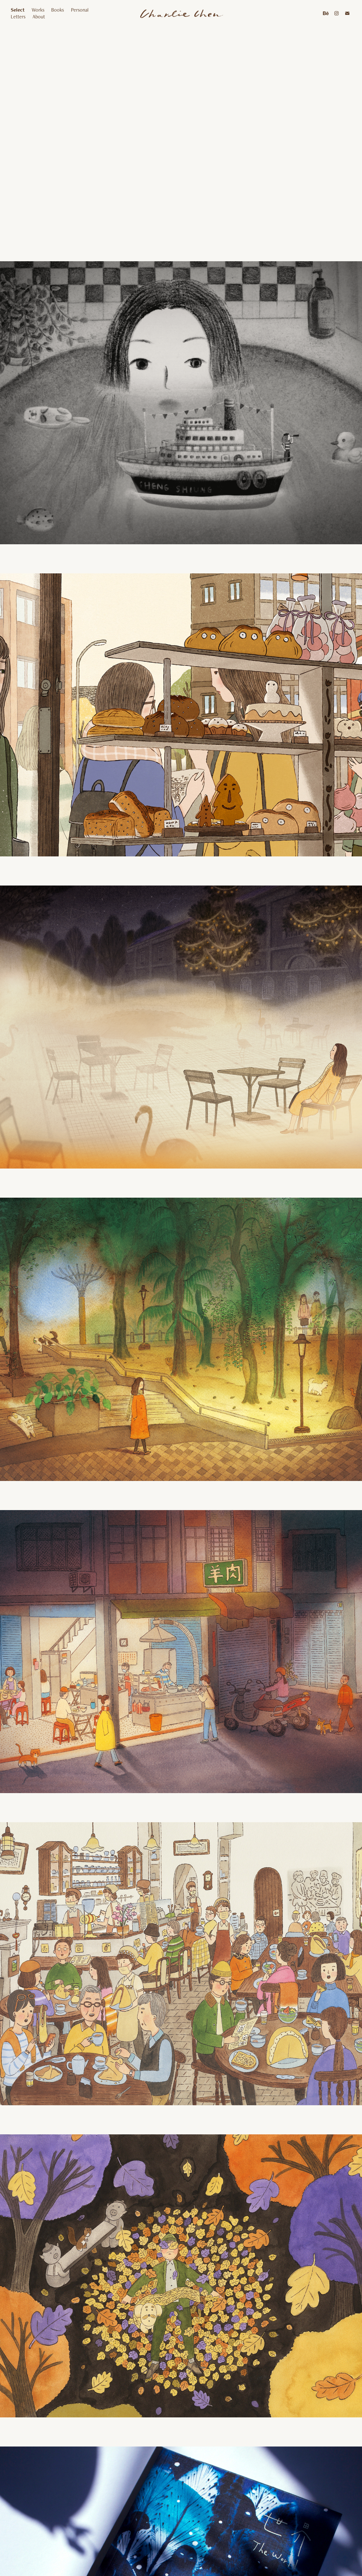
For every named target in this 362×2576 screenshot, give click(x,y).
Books (57, 10)
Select (18, 10)
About (39, 16)
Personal (80, 10)
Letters (18, 16)
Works (38, 10)
